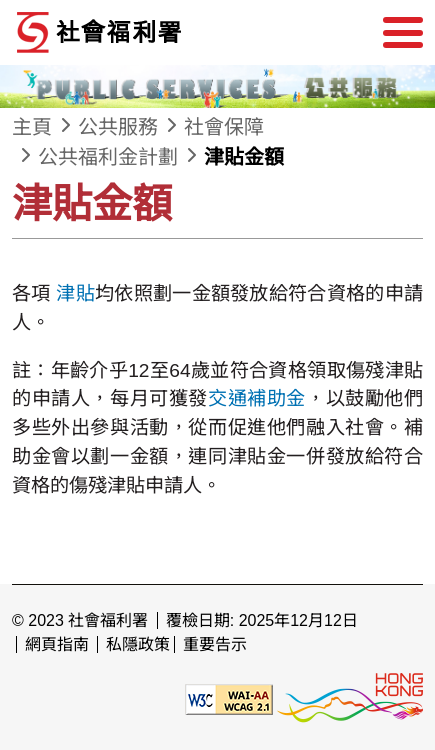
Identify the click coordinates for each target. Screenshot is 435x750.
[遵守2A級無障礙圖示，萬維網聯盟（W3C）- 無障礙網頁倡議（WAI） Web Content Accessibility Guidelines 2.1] (229, 697)
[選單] (403, 33)
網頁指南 (57, 644)
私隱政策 (138, 644)
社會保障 (224, 127)
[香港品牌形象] (350, 697)
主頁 (32, 127)
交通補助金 (257, 398)
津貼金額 (244, 157)
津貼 (75, 293)
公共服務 (118, 127)
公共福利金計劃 (108, 157)
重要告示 (215, 644)
